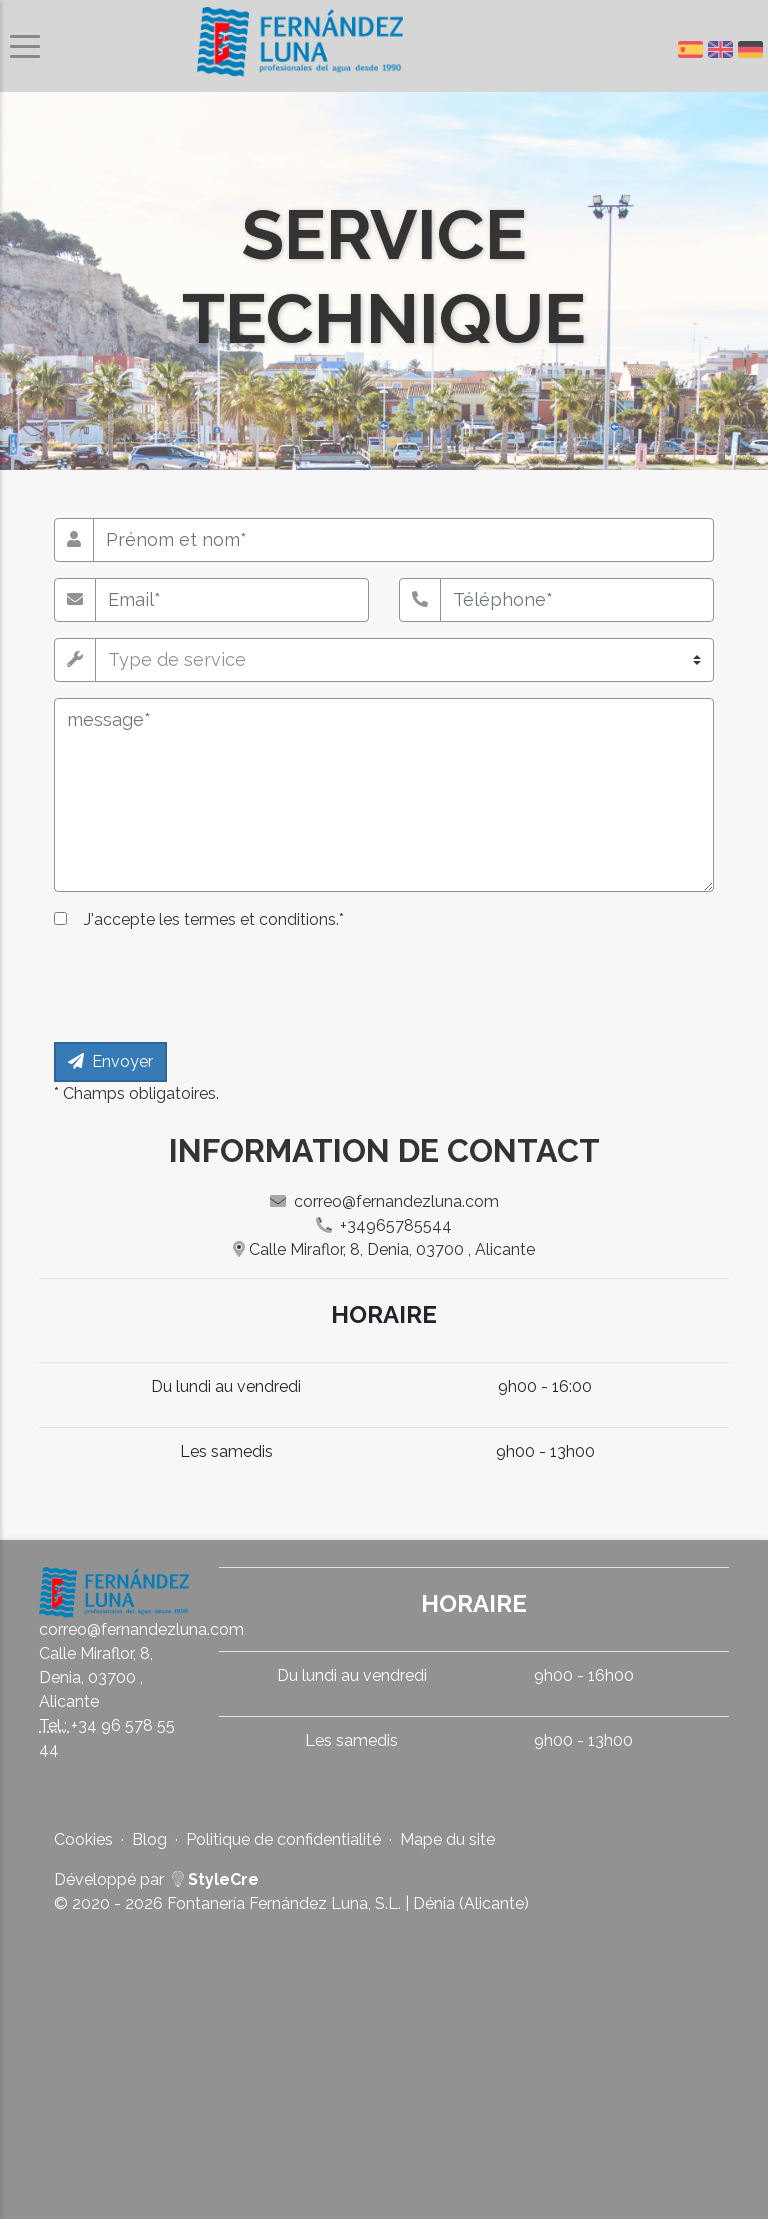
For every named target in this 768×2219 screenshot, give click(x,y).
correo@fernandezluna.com (384, 1201)
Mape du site (447, 1839)
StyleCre (215, 1879)
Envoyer (110, 1061)
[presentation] (206, 987)
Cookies (83, 1839)
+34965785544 (384, 1225)
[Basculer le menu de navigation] (25, 46)
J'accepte (214, 919)
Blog (149, 1839)
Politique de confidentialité (283, 1839)
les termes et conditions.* (249, 919)
